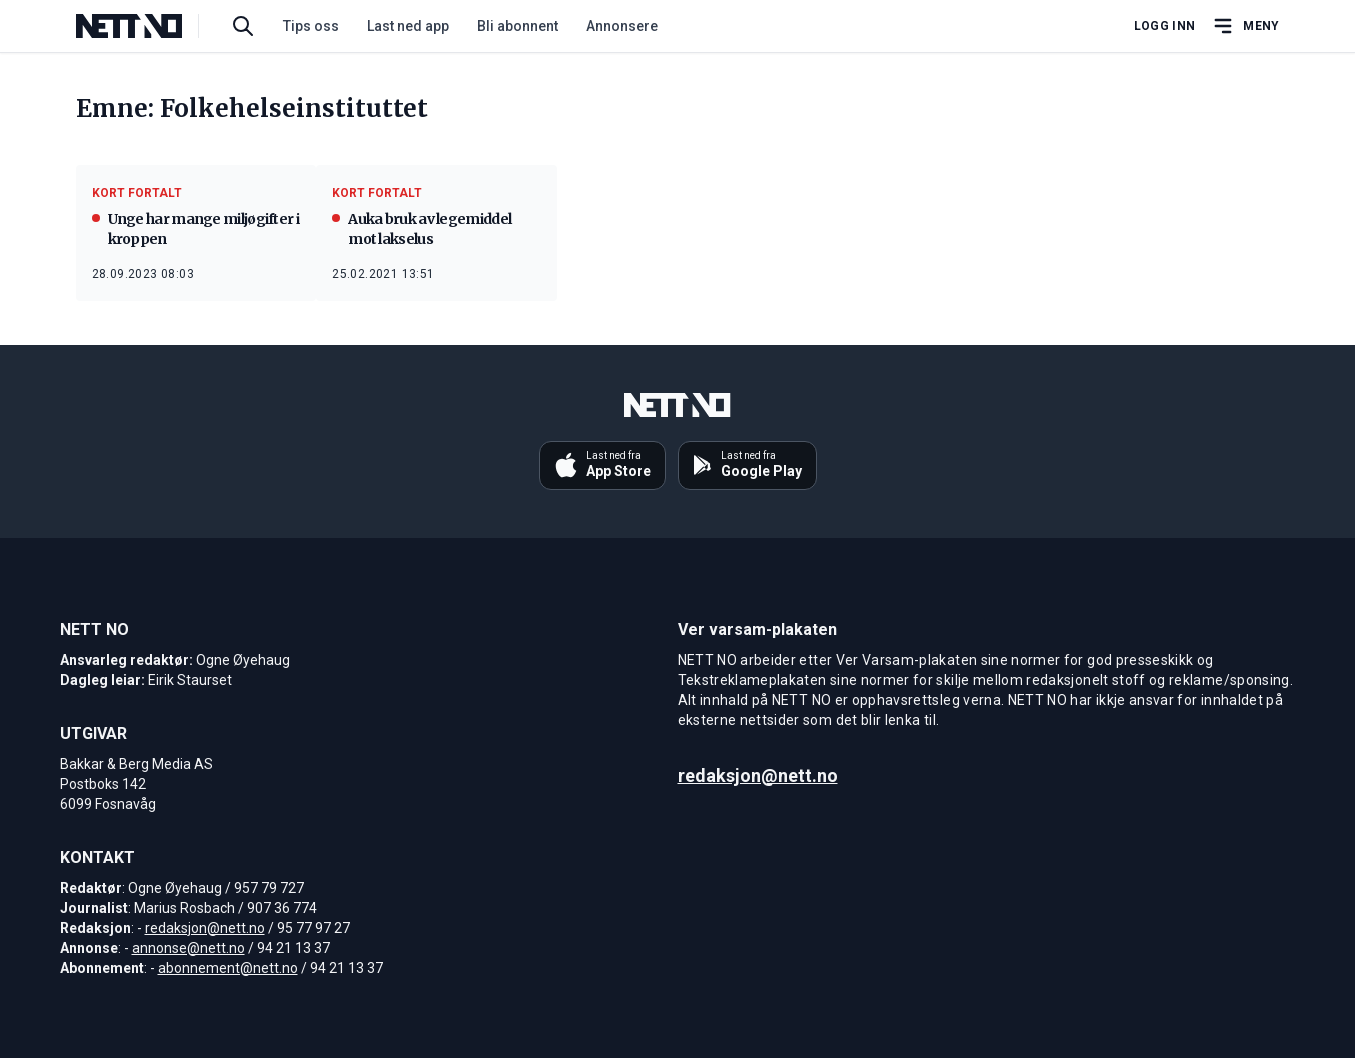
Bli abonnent (517, 26)
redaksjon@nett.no (205, 928)
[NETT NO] (145, 26)
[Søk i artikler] (243, 26)
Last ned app (408, 26)
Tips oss (311, 26)
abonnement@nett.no (228, 968)
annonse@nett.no (188, 948)
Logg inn (1164, 26)
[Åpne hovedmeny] (1245, 26)
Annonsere (622, 26)
